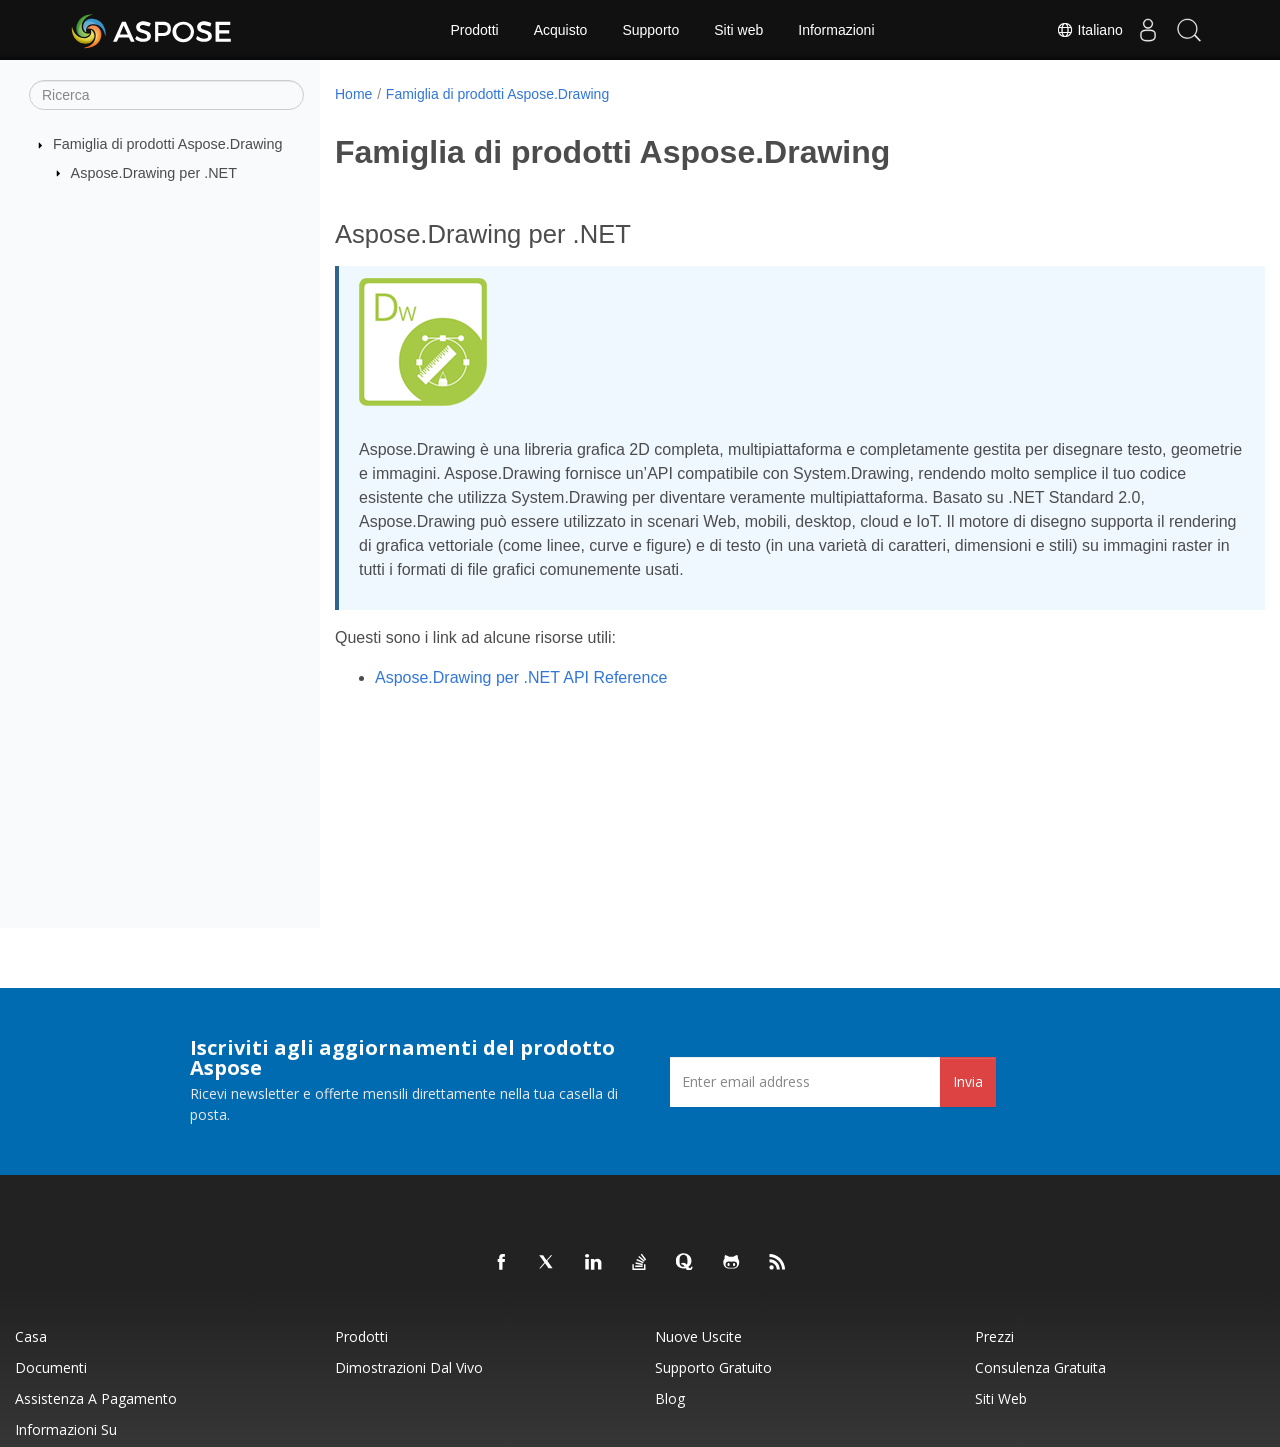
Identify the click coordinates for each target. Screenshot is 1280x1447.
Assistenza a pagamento (96, 1398)
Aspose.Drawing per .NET (154, 172)
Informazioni (836, 30)
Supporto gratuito (713, 1367)
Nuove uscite (698, 1336)
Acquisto (561, 30)
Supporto (650, 30)
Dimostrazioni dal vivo (409, 1367)
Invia (968, 1081)
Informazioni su (66, 1429)
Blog (670, 1398)
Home (353, 94)
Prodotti (474, 30)
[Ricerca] (166, 95)
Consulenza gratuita (1040, 1367)
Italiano (1071, 30)
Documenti (51, 1367)
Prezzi (994, 1336)
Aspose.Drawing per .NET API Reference (521, 677)
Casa (31, 1336)
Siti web (738, 30)
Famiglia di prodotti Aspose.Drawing (168, 144)
